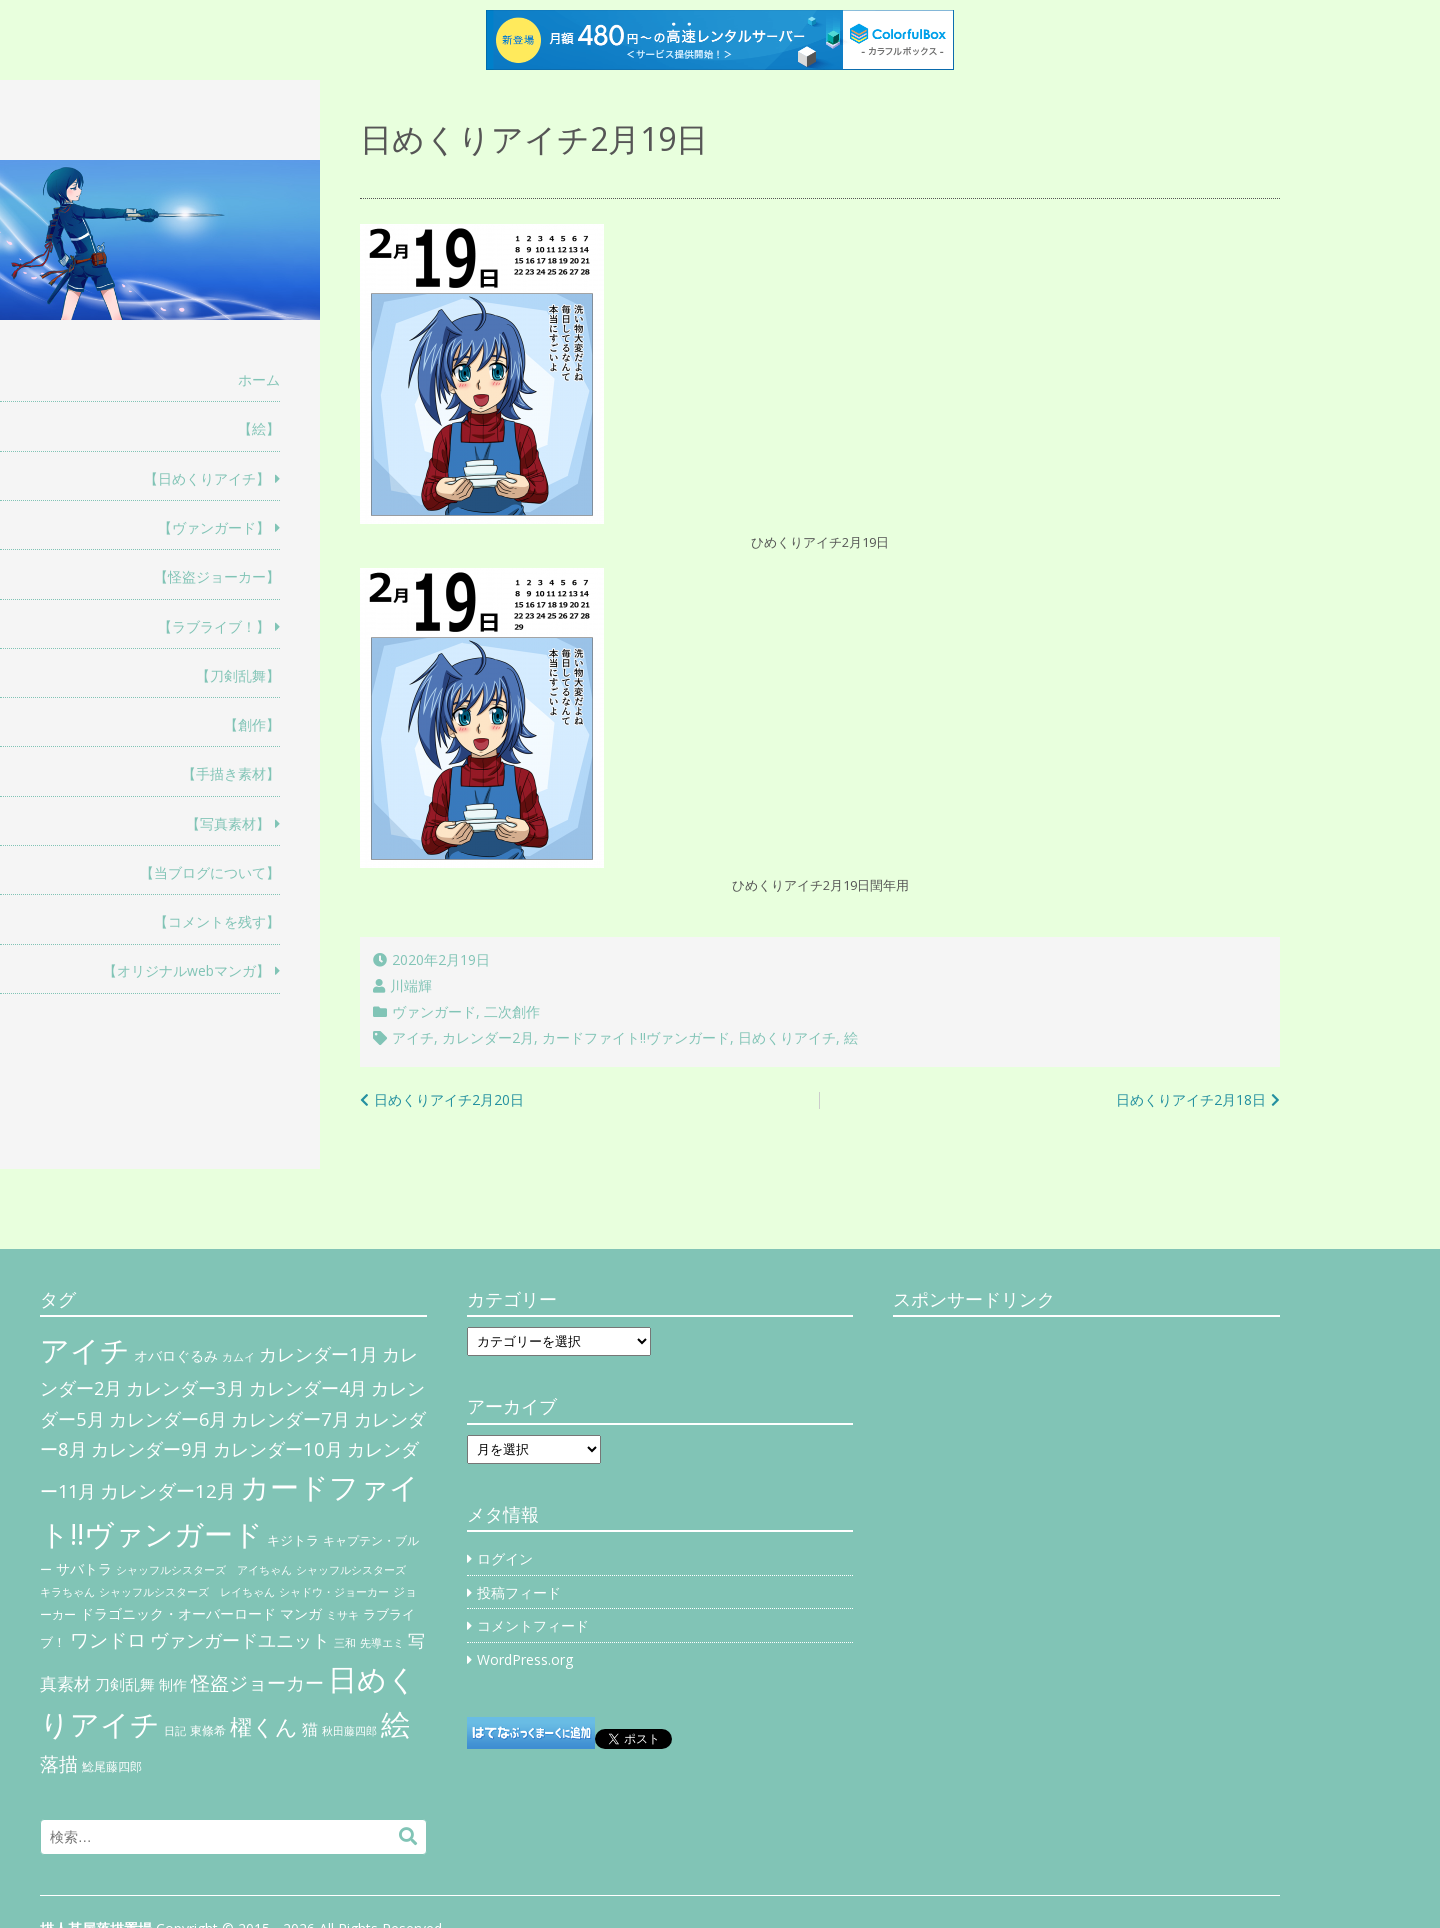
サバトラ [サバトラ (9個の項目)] (84, 1569)
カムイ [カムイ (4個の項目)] (238, 1357)
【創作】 (252, 724)
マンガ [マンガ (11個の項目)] (301, 1613)
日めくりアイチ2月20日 (449, 1099)
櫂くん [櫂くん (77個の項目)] (264, 1726)
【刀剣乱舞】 (238, 675)
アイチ (413, 1037)
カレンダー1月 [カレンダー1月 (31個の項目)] (318, 1353)
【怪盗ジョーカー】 (217, 576)
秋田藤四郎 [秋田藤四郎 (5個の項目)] (349, 1730)
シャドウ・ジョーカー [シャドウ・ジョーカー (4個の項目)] (334, 1592)
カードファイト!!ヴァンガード (636, 1037)
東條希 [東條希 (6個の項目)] (208, 1730)
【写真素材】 (228, 823)
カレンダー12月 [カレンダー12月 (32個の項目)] (168, 1490)
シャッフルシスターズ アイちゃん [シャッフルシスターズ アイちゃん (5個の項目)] (204, 1569)
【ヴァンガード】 (214, 527)
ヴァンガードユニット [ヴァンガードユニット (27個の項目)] (240, 1640)
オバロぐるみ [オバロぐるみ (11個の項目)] (176, 1355)
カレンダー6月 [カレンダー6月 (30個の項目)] (168, 1419)
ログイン (505, 1558)
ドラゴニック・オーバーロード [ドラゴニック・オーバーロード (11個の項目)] (178, 1613)
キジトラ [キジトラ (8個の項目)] (293, 1540)
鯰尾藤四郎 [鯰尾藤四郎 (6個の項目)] (112, 1766)
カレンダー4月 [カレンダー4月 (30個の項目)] (308, 1388)
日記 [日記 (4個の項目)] (175, 1731)
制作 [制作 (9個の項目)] (173, 1685)
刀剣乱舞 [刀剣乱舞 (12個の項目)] (125, 1684)
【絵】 (259, 428)
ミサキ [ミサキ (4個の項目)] (342, 1615)
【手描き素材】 (231, 773)
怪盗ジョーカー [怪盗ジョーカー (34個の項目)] (257, 1682)
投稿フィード (519, 1592)
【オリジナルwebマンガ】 (186, 970)
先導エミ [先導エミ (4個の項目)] (382, 1643)
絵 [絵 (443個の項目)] (395, 1724)
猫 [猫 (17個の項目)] (310, 1729)
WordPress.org (525, 1659)
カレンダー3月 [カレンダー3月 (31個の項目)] (185, 1387)
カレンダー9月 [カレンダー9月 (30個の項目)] (150, 1449)
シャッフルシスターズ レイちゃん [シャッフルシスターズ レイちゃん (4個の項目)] (187, 1592)
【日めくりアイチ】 (207, 478)
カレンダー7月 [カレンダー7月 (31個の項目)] (290, 1418)
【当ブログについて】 (210, 872)
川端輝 (411, 985)
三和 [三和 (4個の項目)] (345, 1643)
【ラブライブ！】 (214, 626)
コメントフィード (533, 1625)
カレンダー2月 (488, 1037)
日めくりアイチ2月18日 (1191, 1099)
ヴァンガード (434, 1011)
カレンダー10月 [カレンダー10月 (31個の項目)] (278, 1448)
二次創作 (512, 1011)
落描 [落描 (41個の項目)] (59, 1763)
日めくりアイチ (787, 1037)
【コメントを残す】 (217, 921)
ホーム (259, 379)
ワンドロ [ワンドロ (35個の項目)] (108, 1640)
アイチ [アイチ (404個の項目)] (85, 1349)
